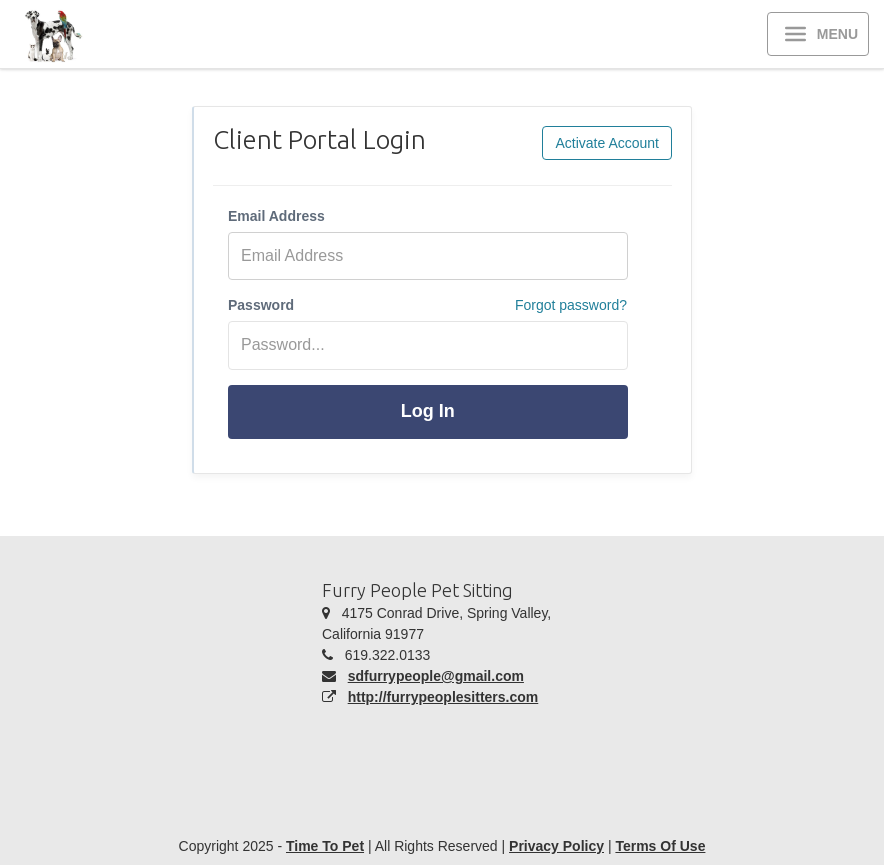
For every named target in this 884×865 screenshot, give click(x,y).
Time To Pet (325, 846)
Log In (428, 411)
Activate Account (607, 143)
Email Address (276, 216)
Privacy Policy (556, 846)
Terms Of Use (660, 846)
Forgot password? (571, 305)
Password (261, 305)
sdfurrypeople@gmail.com (436, 676)
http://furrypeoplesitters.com (443, 697)
